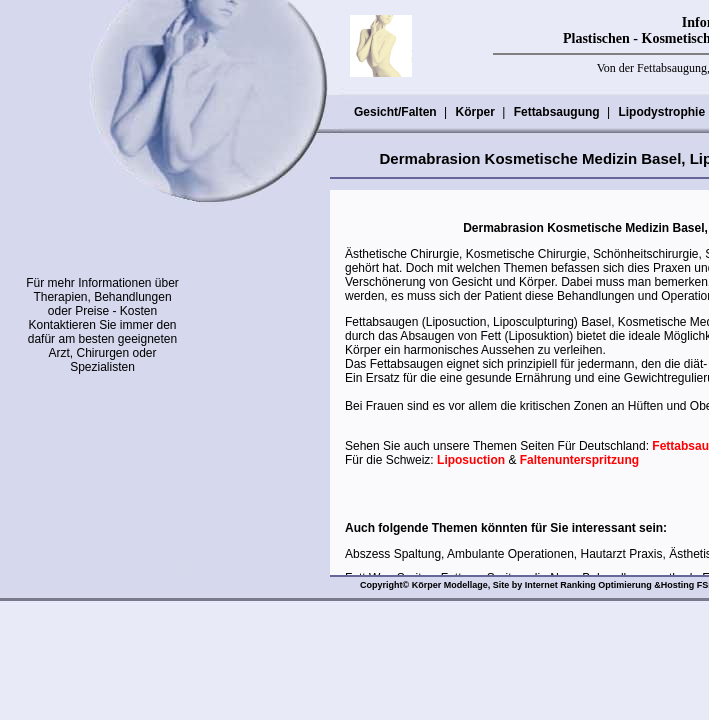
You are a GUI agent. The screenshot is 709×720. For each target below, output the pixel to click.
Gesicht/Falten (395, 112)
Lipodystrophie (661, 112)
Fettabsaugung (556, 112)
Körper (474, 112)
